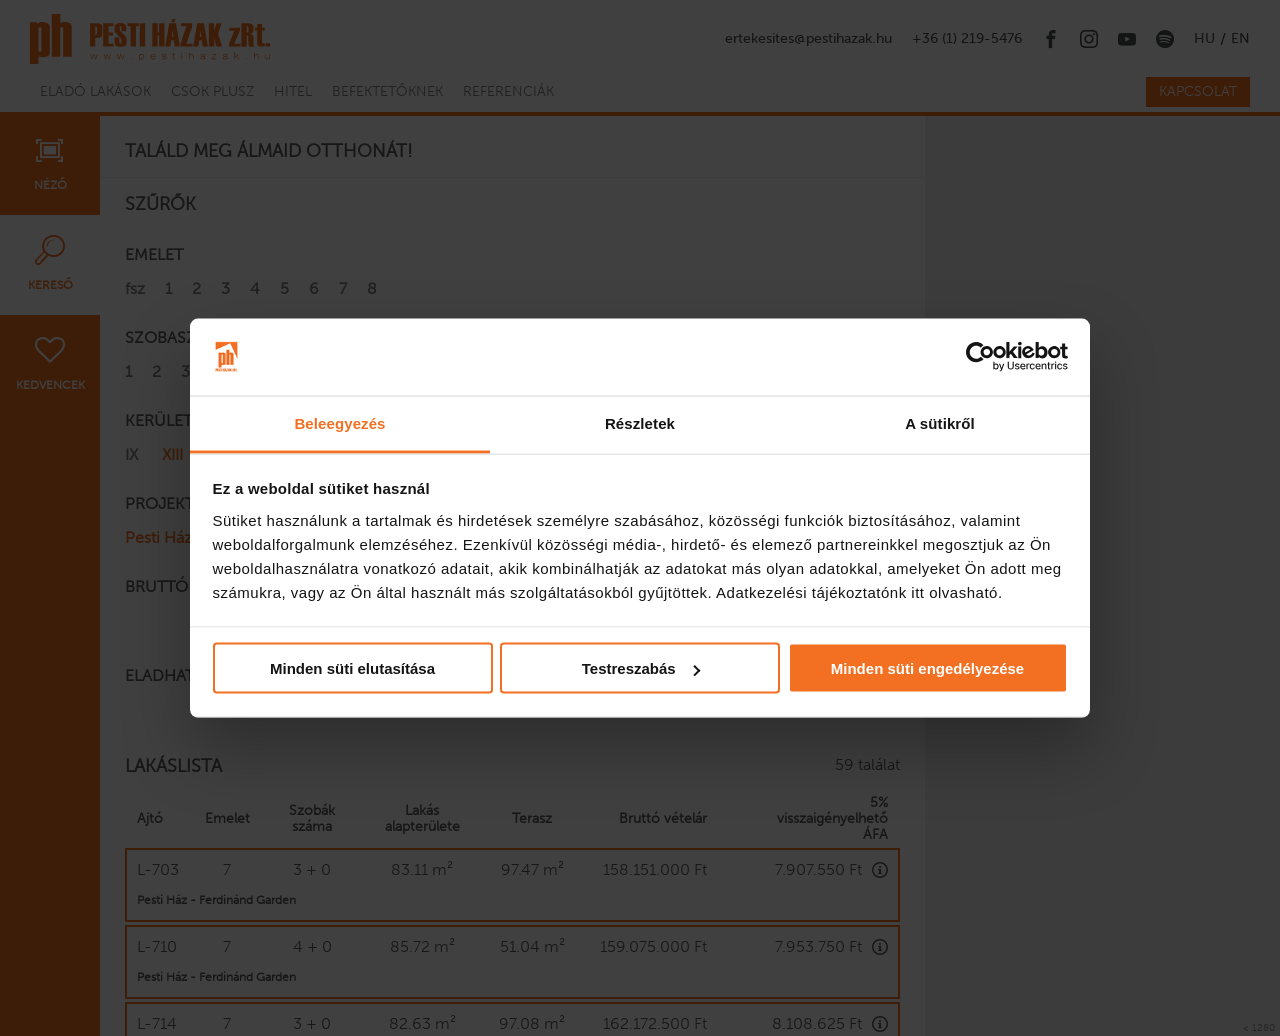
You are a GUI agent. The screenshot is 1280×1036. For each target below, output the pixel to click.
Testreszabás (641, 668)
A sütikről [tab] (940, 422)
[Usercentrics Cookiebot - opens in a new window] (980, 357)
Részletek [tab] (640, 422)
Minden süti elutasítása (352, 668)
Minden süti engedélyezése (927, 668)
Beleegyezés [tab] (339, 422)
